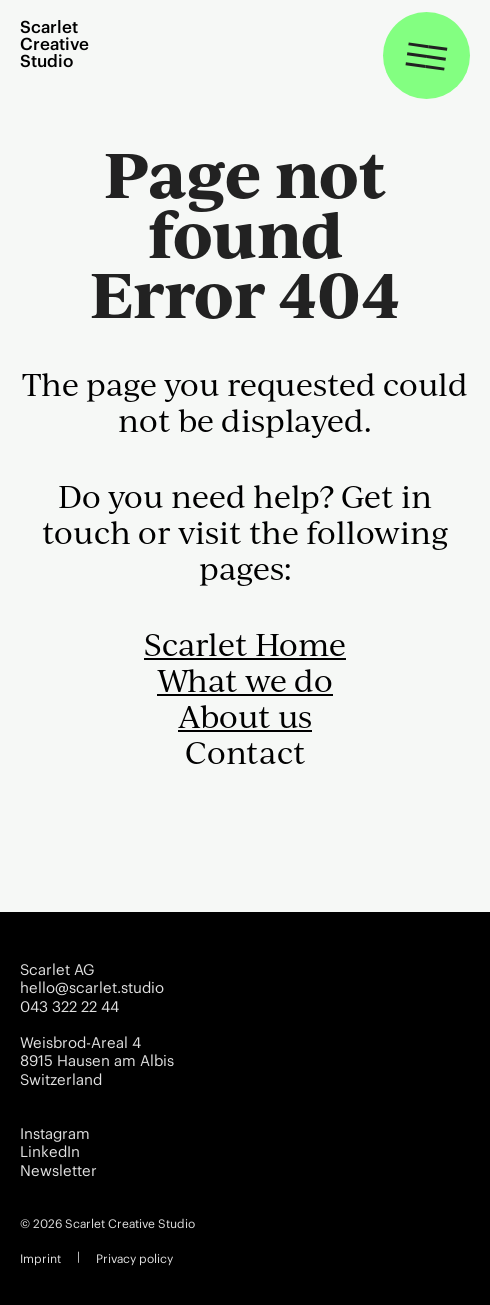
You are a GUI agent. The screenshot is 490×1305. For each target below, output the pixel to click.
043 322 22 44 (69, 1007)
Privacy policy (134, 1258)
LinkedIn (50, 1152)
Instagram (55, 1134)
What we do (245, 680)
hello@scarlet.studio (92, 988)
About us (245, 716)
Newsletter (58, 1171)
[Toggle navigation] (426, 55)
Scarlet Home (245, 644)
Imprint (40, 1258)
